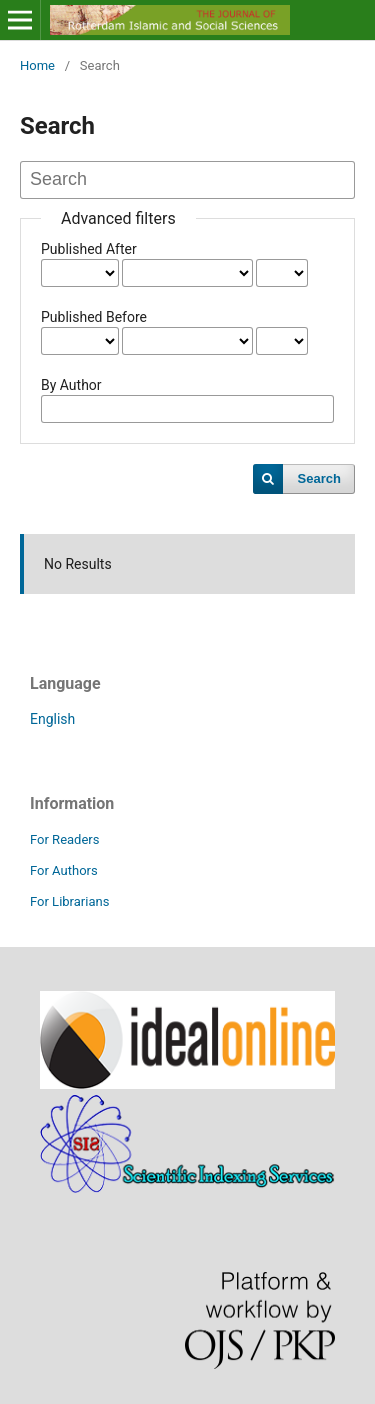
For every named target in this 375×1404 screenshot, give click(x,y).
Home (37, 65)
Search (319, 478)
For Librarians (69, 901)
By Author (71, 385)
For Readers (65, 839)
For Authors (64, 870)
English (52, 719)
